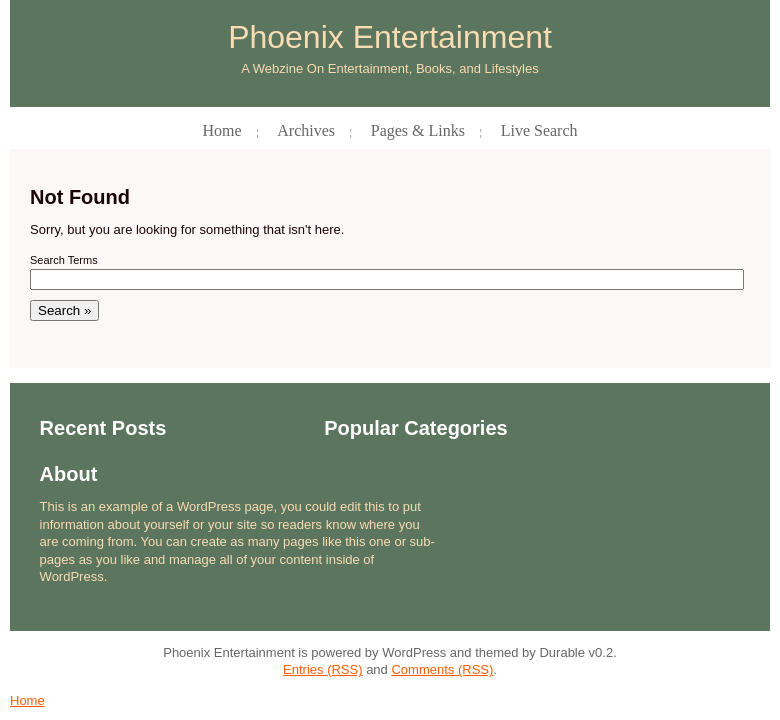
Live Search (539, 130)
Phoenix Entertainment (390, 37)
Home (221, 130)
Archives (306, 130)
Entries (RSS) (322, 669)
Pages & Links (418, 130)
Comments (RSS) (442, 669)
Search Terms (64, 260)
